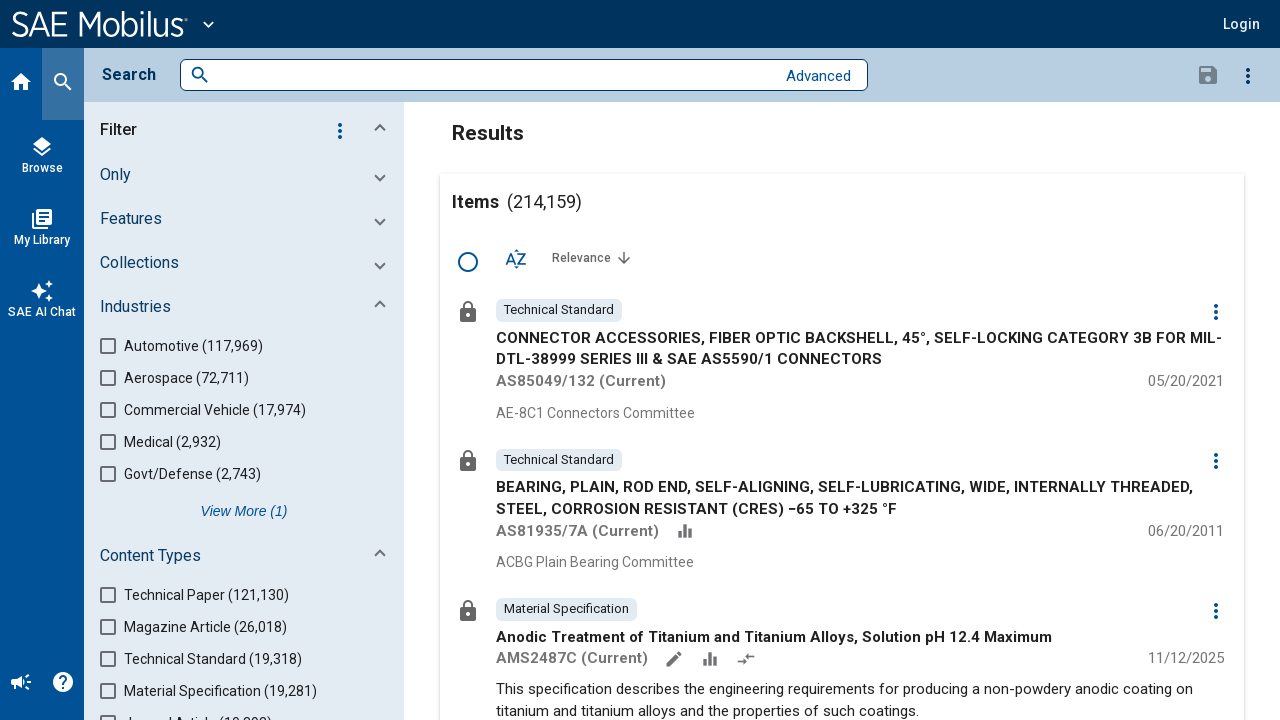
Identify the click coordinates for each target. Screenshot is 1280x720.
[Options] (1248, 75)
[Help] (63, 684)
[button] (1241, 24)
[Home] (21, 84)
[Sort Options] (516, 258)
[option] (559, 310)
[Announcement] (21, 684)
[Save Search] (1208, 74)
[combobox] (492, 75)
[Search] (63, 84)
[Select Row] (468, 262)
